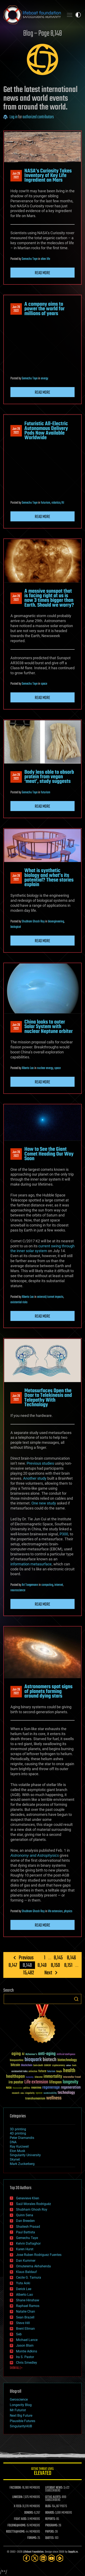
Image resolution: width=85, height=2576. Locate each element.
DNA (13, 2142)
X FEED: (18, 2506)
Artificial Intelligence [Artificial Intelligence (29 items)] (66, 2054)
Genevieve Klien (27, 2198)
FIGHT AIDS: (20, 2519)
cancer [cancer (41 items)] (47, 2065)
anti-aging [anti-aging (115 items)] (47, 2054)
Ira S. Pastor (25, 2357)
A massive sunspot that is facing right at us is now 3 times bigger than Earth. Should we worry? (49, 598)
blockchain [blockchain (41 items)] (26, 2065)
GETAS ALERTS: (53, 2497)
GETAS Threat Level (42, 2472)
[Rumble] (59, 2558)
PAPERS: (49, 2531)
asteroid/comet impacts (50, 1297)
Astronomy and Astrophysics (34, 1855)
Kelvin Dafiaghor (28, 2243)
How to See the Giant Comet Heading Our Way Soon (49, 1154)
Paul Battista (25, 2232)
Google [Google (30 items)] (59, 2071)
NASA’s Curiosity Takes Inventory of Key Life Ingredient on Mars (48, 176)
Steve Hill (23, 2323)
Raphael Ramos (27, 2306)
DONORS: (29, 2513)
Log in (14, 117)
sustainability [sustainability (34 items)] (50, 2093)
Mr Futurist (18, 2410)
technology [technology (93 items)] (66, 2092)
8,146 (71, 1957)
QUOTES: (49, 2538)
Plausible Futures (22, 2421)
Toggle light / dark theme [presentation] (78, 15)
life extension (55, 1911)
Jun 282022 (16, 878)
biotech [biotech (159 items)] (49, 2060)
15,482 (28, 1972)
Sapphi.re (73, 2552)
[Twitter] (34, 2558)
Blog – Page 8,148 (42, 34)
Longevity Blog (21, 2405)
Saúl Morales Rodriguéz (33, 2204)
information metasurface (31, 1564)
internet (58, 1585)
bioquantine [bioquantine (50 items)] (17, 2060)
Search (76, 1999)
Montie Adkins (26, 2351)
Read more (42, 273)
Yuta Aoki (23, 2283)
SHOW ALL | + (16, 2368)
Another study (34, 1478)
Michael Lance (27, 2340)
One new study (43, 1503)
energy (44, 378)
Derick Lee (23, 2289)
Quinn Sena (24, 2215)
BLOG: (48, 2506)
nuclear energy (45, 1068)
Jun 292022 (16, 175)
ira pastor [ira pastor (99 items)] (16, 2082)
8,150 (55, 1965)
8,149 (42, 1965)
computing (47, 1585)
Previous (26, 1957)
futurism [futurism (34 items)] (51, 2071)
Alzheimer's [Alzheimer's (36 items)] (31, 2054)
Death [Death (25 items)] (74, 2065)
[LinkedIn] (43, 2558)
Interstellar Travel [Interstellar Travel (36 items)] (72, 2077)
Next (48, 1972)
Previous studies (40, 1463)
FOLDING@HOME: (17, 2525)
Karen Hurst (24, 2249)
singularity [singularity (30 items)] (30, 2093)
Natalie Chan (25, 2311)
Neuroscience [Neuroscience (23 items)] (17, 2088)
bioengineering (56, 921)
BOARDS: (50, 2513)
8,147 (13, 1965)
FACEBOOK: (15, 2487)
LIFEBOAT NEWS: (54, 2487)
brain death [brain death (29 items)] (38, 2065)
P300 (64, 1534)
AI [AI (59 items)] (23, 2054)
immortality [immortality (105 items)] (53, 2076)
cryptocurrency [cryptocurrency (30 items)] (58, 2065)
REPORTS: (50, 2519)
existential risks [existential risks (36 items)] (19, 2071)
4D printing (18, 2133)
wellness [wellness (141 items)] (53, 2098)
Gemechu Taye (30, 259)
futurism (45, 503)
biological (15, 927)
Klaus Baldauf (26, 2272)
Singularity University (25, 2155)
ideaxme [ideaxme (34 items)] (38, 2077)
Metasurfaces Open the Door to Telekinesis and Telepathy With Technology (48, 1398)
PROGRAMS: (51, 2525)
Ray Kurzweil (19, 2146)
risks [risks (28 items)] (22, 2093)
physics (68, 1911)
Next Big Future (21, 2416)
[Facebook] (26, 2558)
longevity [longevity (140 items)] (70, 2082)
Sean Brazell (25, 2317)
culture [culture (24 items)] (68, 2065)
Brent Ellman (25, 2329)
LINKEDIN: (17, 2497)
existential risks (19, 1302)
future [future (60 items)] (42, 2071)
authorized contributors (38, 117)
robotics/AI (57, 503)
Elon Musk (17, 2151)
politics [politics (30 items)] (26, 2088)
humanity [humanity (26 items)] (30, 2077)
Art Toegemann (30, 1585)
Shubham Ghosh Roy (33, 921)
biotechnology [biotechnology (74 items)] (67, 2060)
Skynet (15, 2159)
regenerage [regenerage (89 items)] (51, 2087)
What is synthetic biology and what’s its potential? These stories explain (49, 878)
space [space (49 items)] (39, 2093)
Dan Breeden (25, 2221)
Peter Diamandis (22, 2138)
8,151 (68, 1965)
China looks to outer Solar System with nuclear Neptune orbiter (48, 1027)
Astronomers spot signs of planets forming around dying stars (48, 1691)
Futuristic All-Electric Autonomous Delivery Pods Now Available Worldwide (46, 431)
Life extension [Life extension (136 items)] (36, 2082)
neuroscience (17, 1590)
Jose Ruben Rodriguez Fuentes (38, 2255)
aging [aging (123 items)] (16, 2054)
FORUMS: (32, 2538)
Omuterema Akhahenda (33, 2266)
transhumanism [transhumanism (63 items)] (35, 2099)
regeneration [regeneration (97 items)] (71, 2087)
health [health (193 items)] (69, 2071)
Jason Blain (25, 2345)
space (44, 684)
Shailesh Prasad (28, 2227)
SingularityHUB (21, 2426)
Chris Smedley (26, 2363)
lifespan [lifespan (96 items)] (55, 2082)
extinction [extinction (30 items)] (33, 2071)
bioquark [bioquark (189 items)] (33, 2060)
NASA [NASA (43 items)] (9, 2088)
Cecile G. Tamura (28, 2277)
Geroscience (19, 2399)
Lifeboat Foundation (33, 2552)
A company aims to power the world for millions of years (44, 309)
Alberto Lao (28, 1068)
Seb (19, 2334)
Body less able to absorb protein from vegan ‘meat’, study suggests (49, 777)
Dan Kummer (25, 2261)
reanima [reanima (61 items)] (36, 2088)
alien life (45, 259)
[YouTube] (51, 2558)
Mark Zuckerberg (22, 2164)
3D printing (18, 2129)
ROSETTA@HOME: (15, 2531)
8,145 (58, 1957)
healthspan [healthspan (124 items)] (15, 2076)
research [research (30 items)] (15, 2093)
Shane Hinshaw (27, 2300)
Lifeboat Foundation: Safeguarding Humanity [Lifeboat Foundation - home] (32, 14)
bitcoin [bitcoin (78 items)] (15, 2065)
